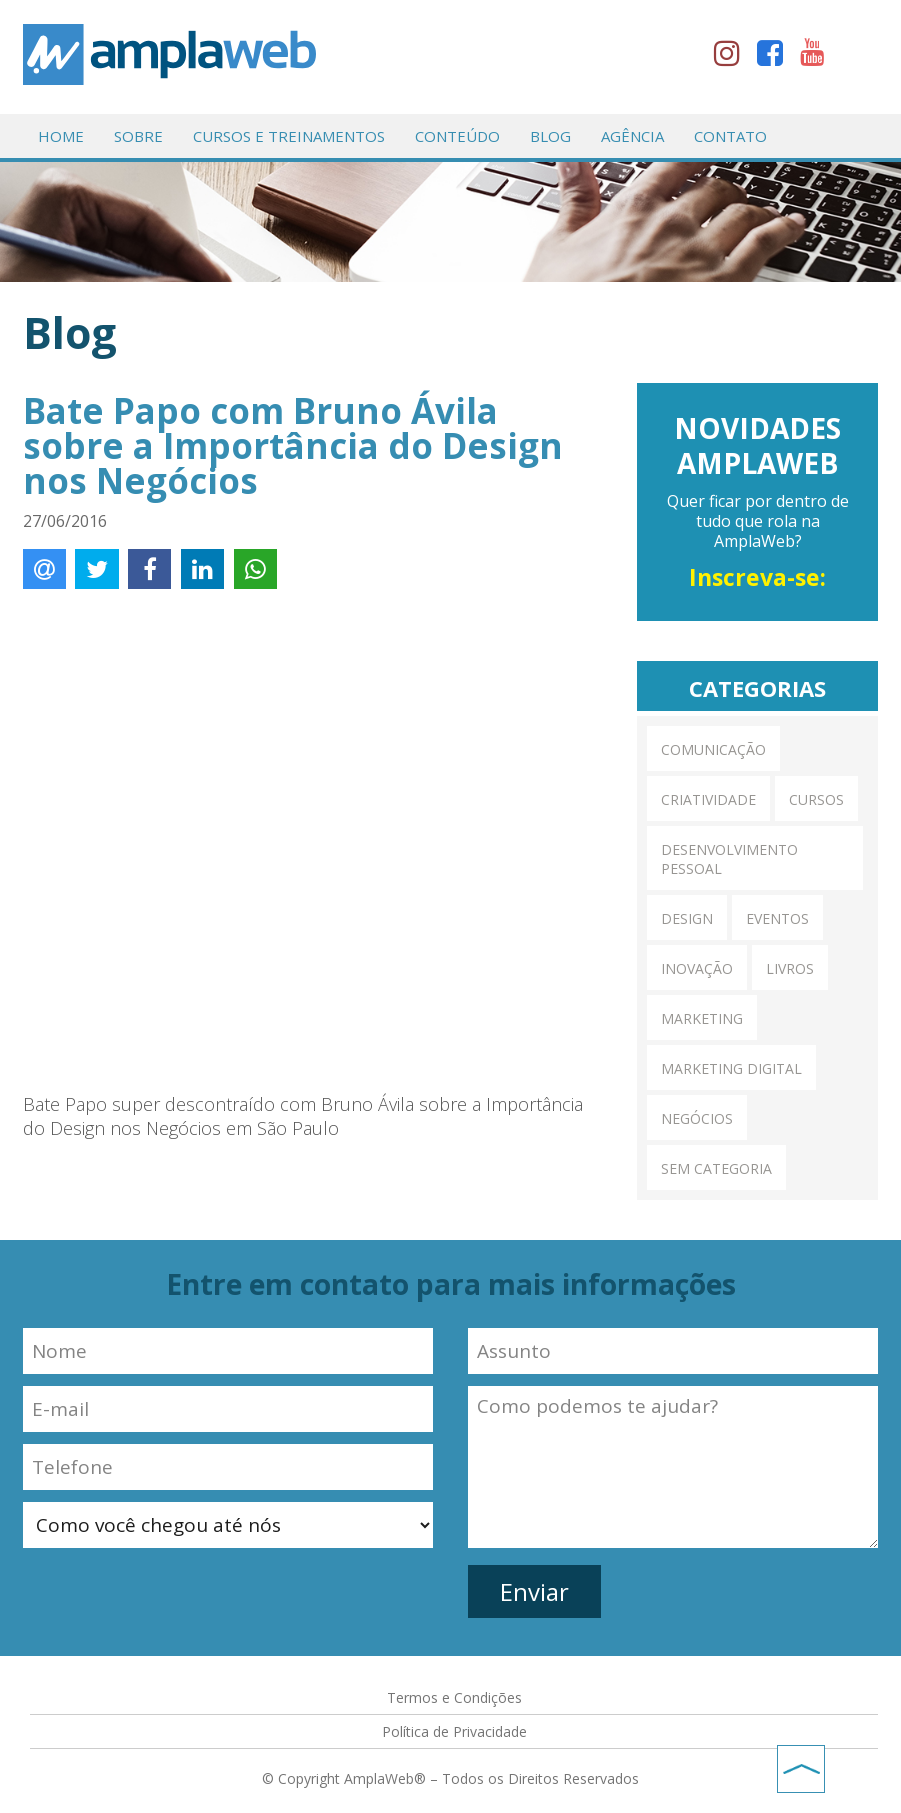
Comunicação (713, 749)
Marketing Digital (731, 1068)
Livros (790, 968)
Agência (632, 136)
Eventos (777, 918)
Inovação (697, 968)
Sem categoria (716, 1168)
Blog (550, 136)
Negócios (697, 1118)
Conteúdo (457, 136)
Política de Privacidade (454, 1731)
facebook (776, 57)
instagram (733, 57)
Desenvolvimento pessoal (729, 859)
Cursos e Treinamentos (289, 136)
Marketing (702, 1018)
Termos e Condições (454, 1697)
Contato (730, 136)
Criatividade (708, 799)
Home (61, 136)
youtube (819, 57)
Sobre (138, 136)
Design (687, 918)
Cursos (816, 799)
